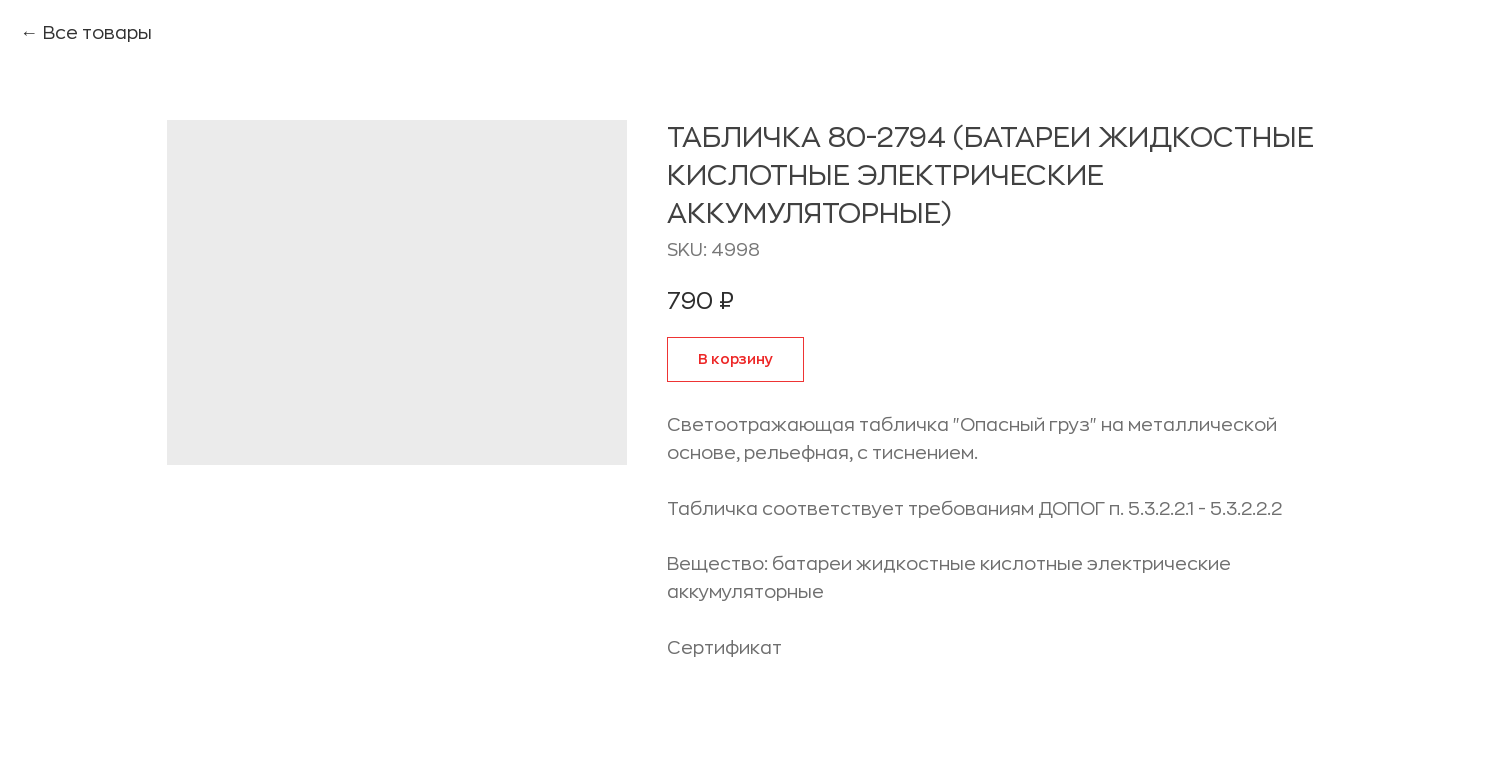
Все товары (97, 33)
